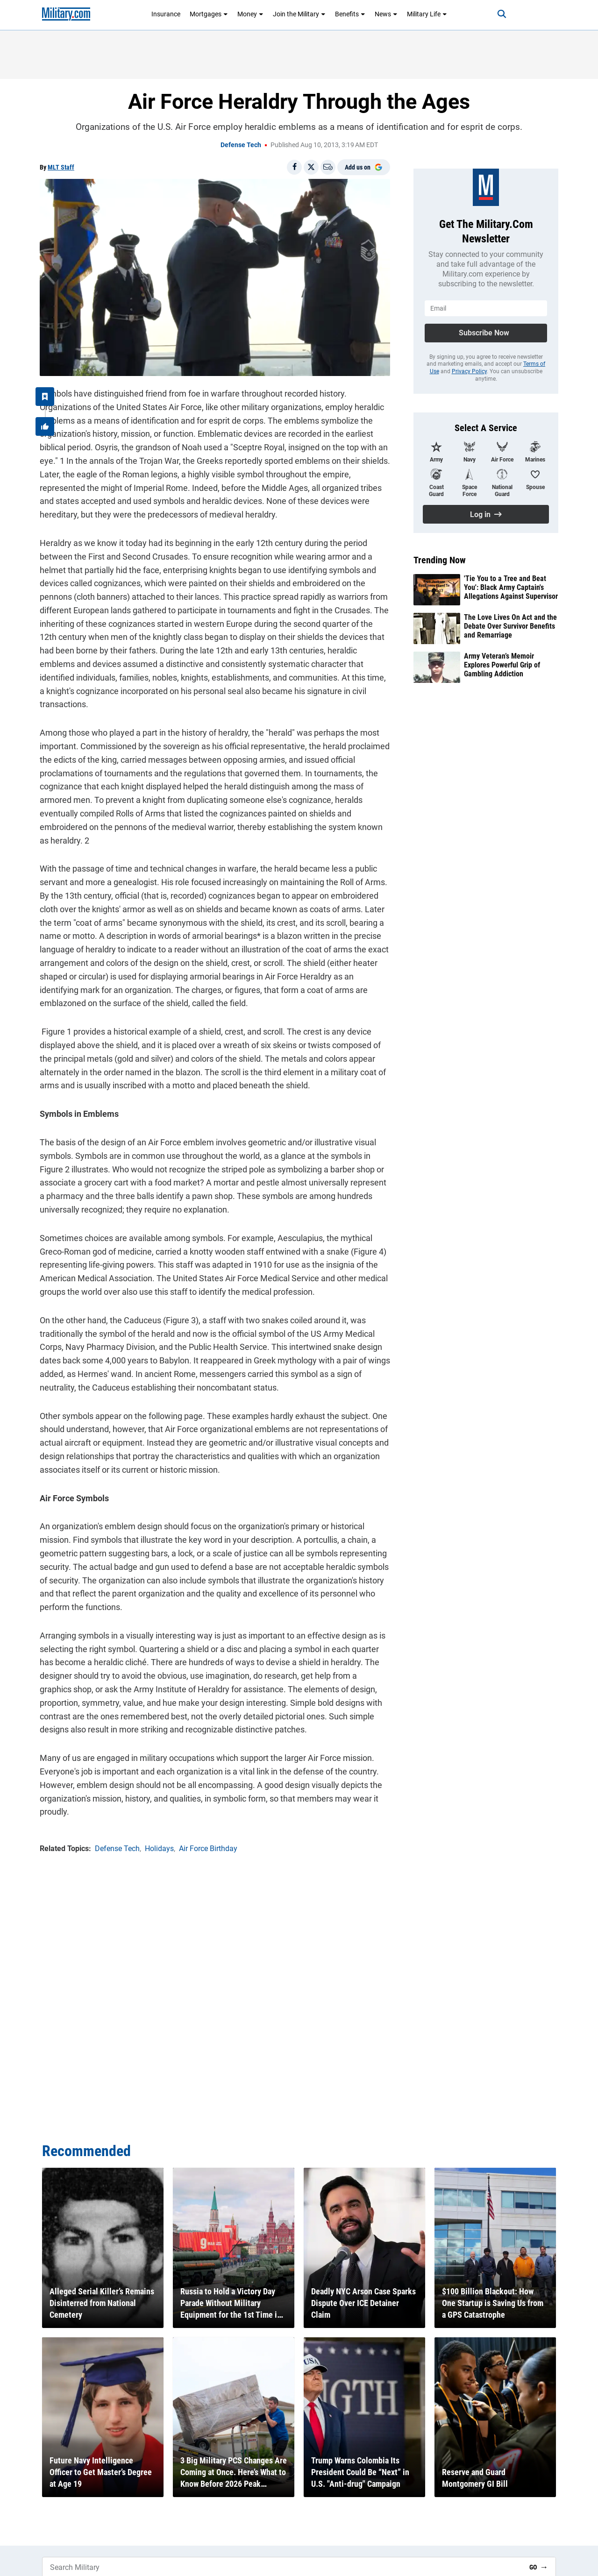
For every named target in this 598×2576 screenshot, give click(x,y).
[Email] (327, 167)
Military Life (427, 14)
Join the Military (299, 14)
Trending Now (439, 560)
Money (250, 14)
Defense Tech (241, 145)
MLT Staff (61, 167)
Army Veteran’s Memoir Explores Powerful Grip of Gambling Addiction (502, 665)
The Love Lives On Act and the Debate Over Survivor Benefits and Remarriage (510, 626)
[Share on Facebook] (294, 167)
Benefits (350, 14)
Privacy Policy (469, 371)
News (386, 14)
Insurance (165, 14)
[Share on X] (311, 167)
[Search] (501, 14)
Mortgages (209, 14)
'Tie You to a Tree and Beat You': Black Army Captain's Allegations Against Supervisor (511, 587)
